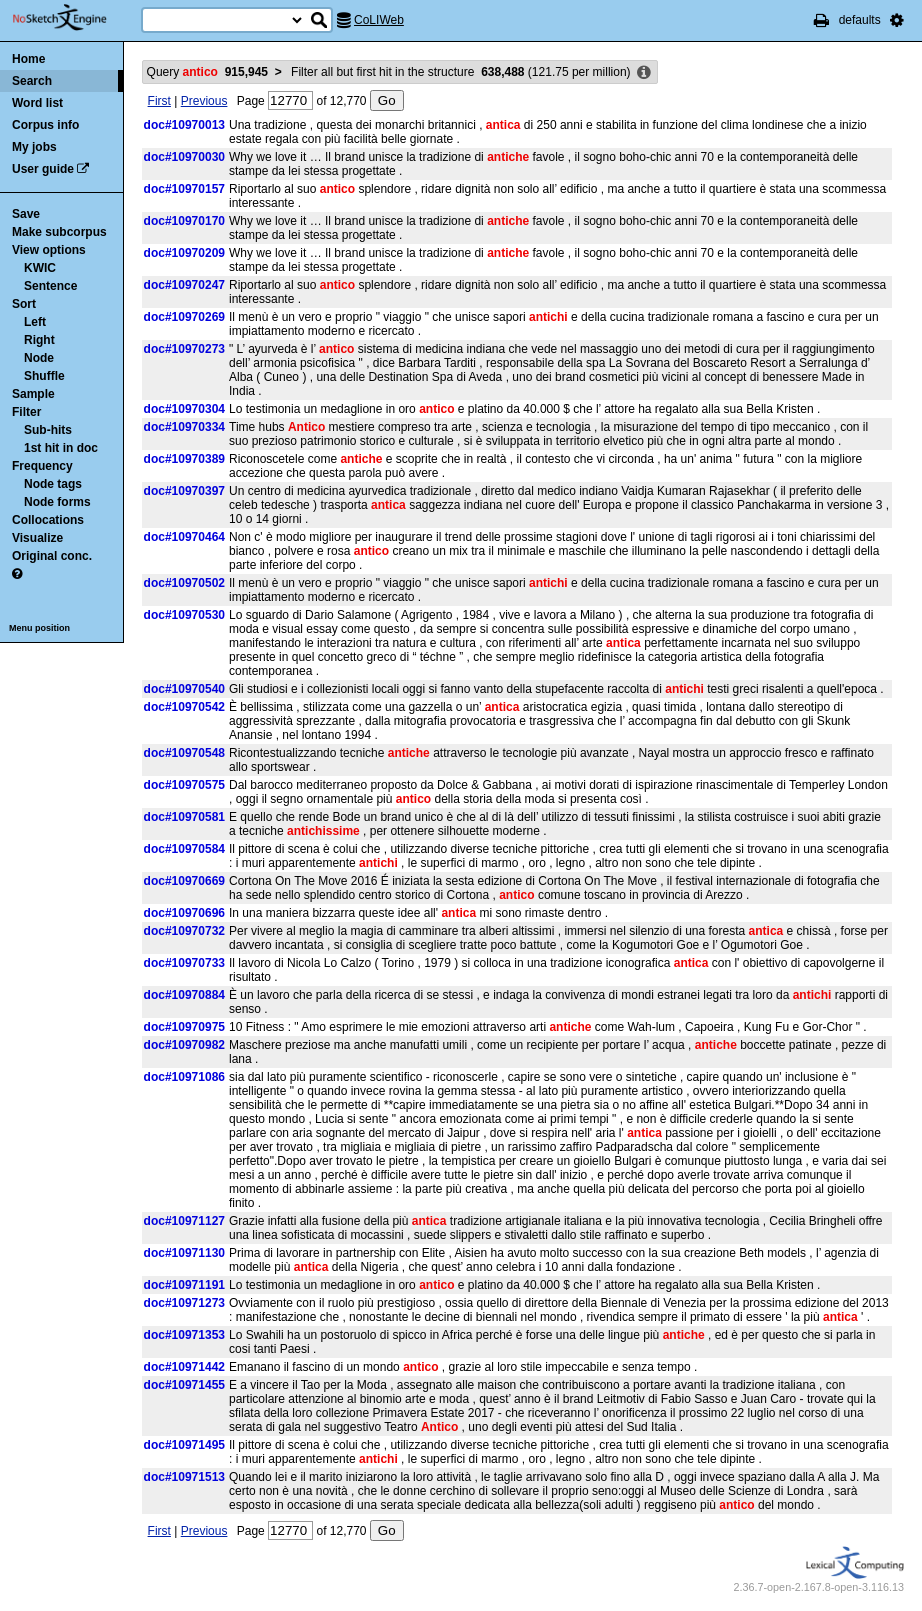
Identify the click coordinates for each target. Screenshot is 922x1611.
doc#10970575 (184, 785)
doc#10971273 (184, 1303)
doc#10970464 (184, 537)
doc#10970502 (184, 583)
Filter (26, 412)
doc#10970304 (184, 409)
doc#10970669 (184, 881)
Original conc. (52, 556)
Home (28, 59)
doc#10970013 (184, 125)
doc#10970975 (184, 1027)
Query (207, 72)
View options (49, 250)
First (159, 101)
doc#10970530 (184, 615)
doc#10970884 (184, 995)
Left (35, 322)
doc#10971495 (184, 1445)
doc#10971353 (184, 1335)
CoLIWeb (379, 20)
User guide (43, 169)
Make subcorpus (59, 232)
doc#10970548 (184, 753)
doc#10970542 (184, 707)
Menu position (39, 628)
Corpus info (45, 125)
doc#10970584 (184, 849)
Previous (204, 101)
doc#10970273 (184, 349)
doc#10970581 (184, 817)
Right (39, 340)
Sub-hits (48, 430)
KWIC (40, 268)
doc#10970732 (184, 931)
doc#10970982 (184, 1045)
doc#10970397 (184, 491)
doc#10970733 (184, 963)
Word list (37, 103)
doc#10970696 (184, 913)
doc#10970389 (184, 459)
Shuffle (44, 376)
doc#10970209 (184, 253)
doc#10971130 (184, 1253)
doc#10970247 (184, 285)
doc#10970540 (184, 689)
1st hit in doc (61, 448)
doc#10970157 (184, 189)
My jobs (34, 147)
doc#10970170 (184, 221)
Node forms (57, 502)
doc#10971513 (184, 1477)
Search (32, 81)
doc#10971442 (184, 1367)
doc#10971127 (184, 1221)
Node (39, 358)
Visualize (37, 538)
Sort (24, 304)
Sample (33, 394)
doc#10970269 (184, 317)
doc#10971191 (184, 1285)
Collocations (48, 520)
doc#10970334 (184, 427)
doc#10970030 (184, 157)
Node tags (53, 484)
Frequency (42, 466)
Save (26, 214)
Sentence (50, 286)
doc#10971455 (184, 1385)
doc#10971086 (184, 1077)
